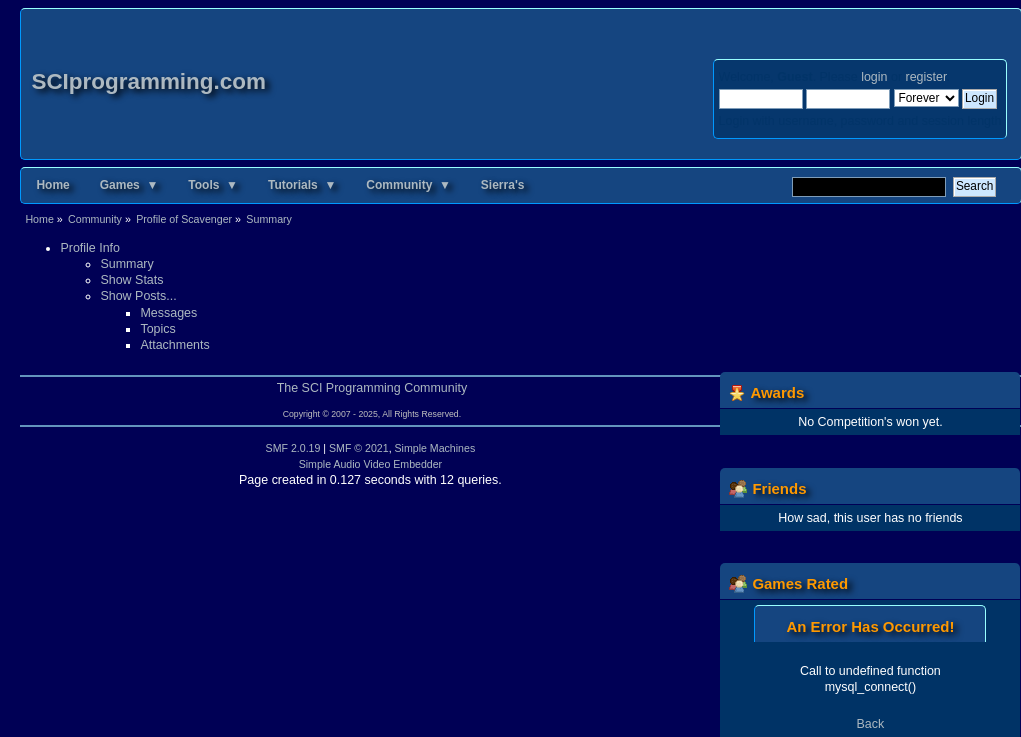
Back (871, 724)
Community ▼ (408, 185)
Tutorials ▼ (302, 185)
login (874, 77)
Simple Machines (435, 448)
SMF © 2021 (359, 448)
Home (52, 185)
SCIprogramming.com (148, 81)
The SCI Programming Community (372, 388)
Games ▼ (129, 185)
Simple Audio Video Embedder (371, 464)
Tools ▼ (213, 185)
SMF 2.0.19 (293, 448)
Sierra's (503, 185)
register (926, 77)
